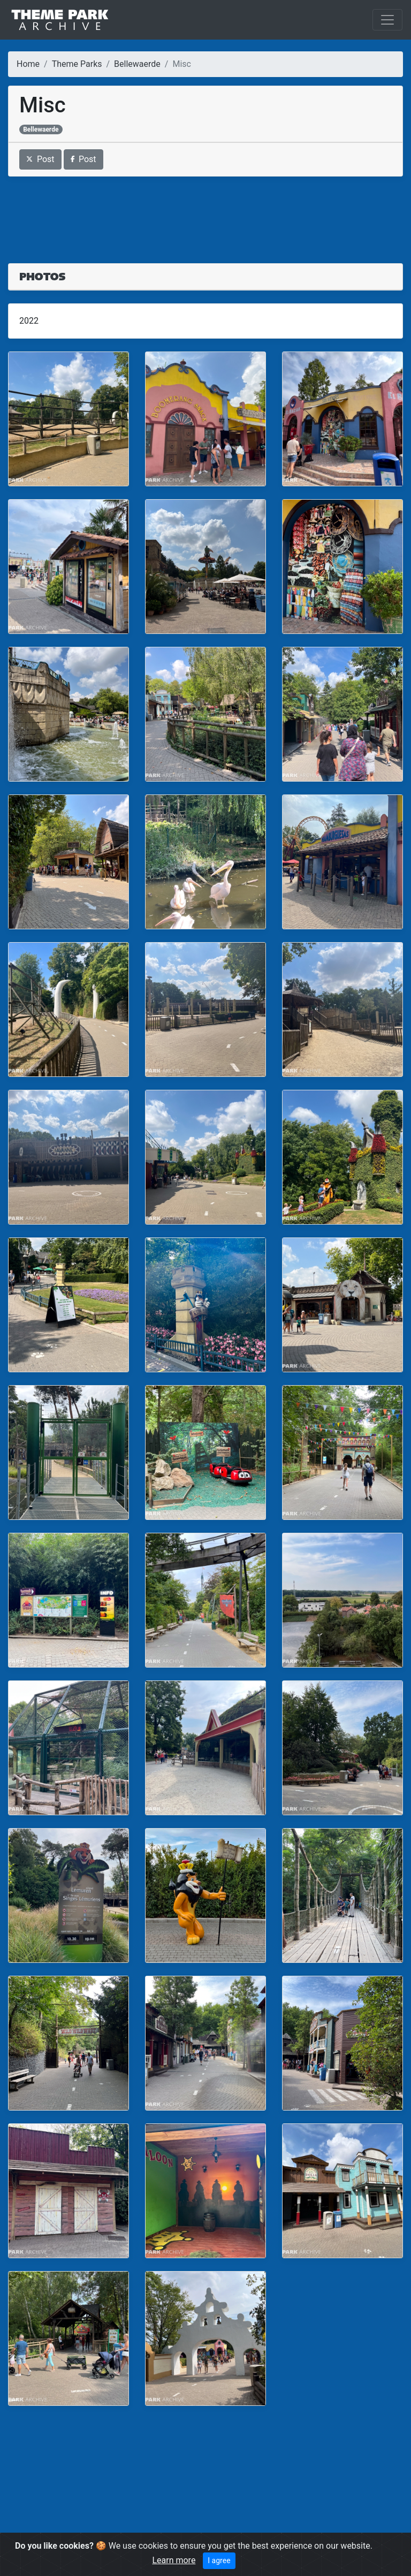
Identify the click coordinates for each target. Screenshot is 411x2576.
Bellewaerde (137, 64)
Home (28, 64)
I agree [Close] (219, 2560)
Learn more (173, 2560)
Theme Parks (77, 64)
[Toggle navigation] (387, 19)
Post (40, 159)
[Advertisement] (205, 213)
